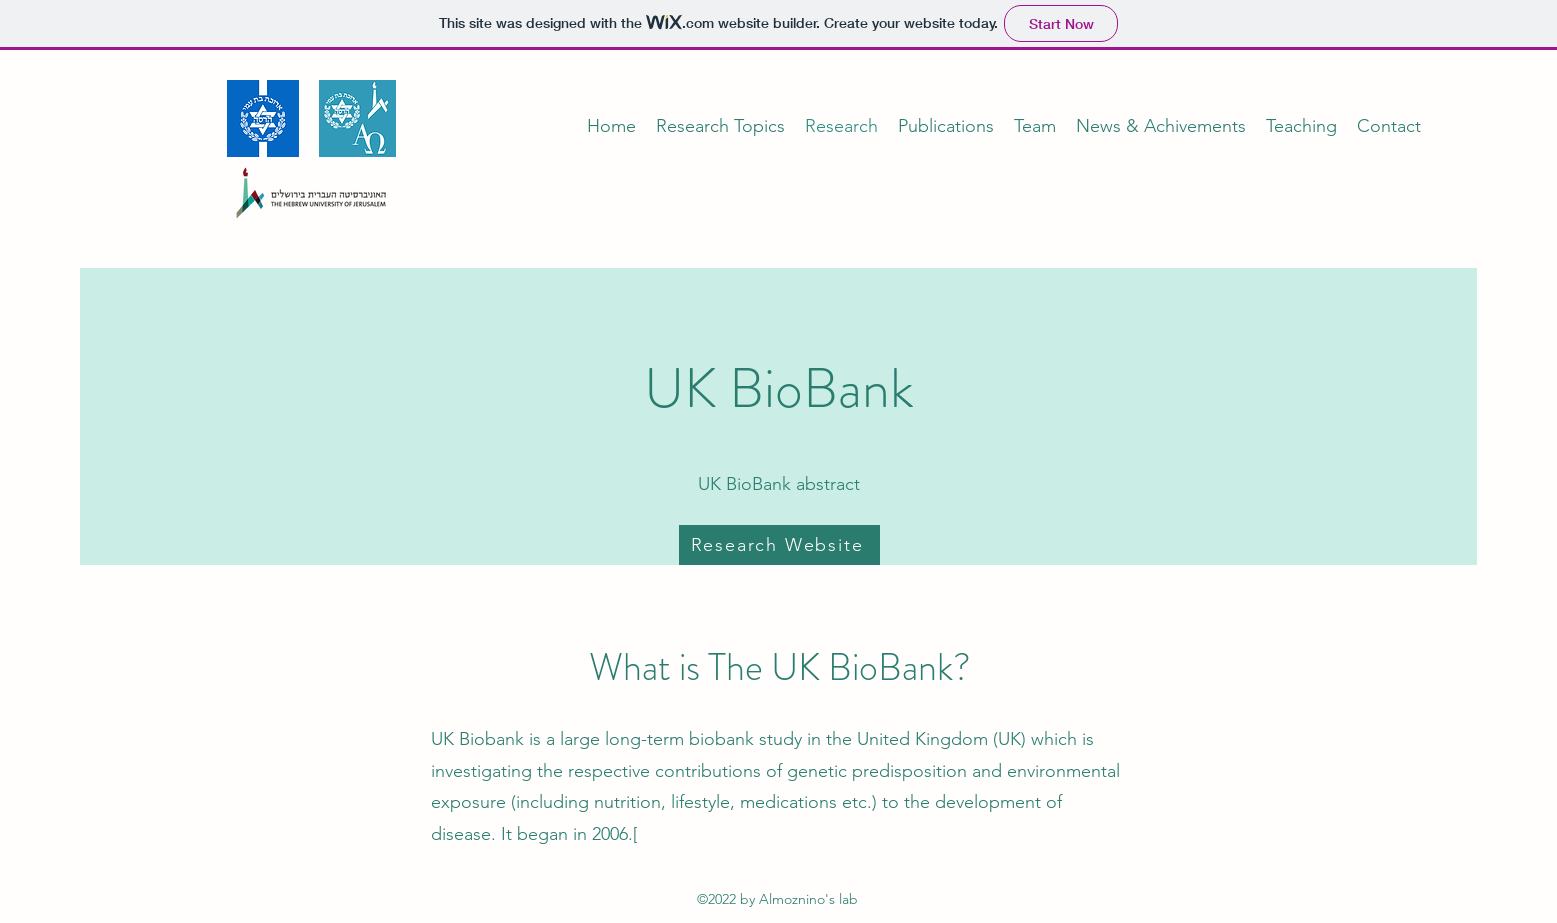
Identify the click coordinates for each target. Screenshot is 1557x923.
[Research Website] (779, 545)
